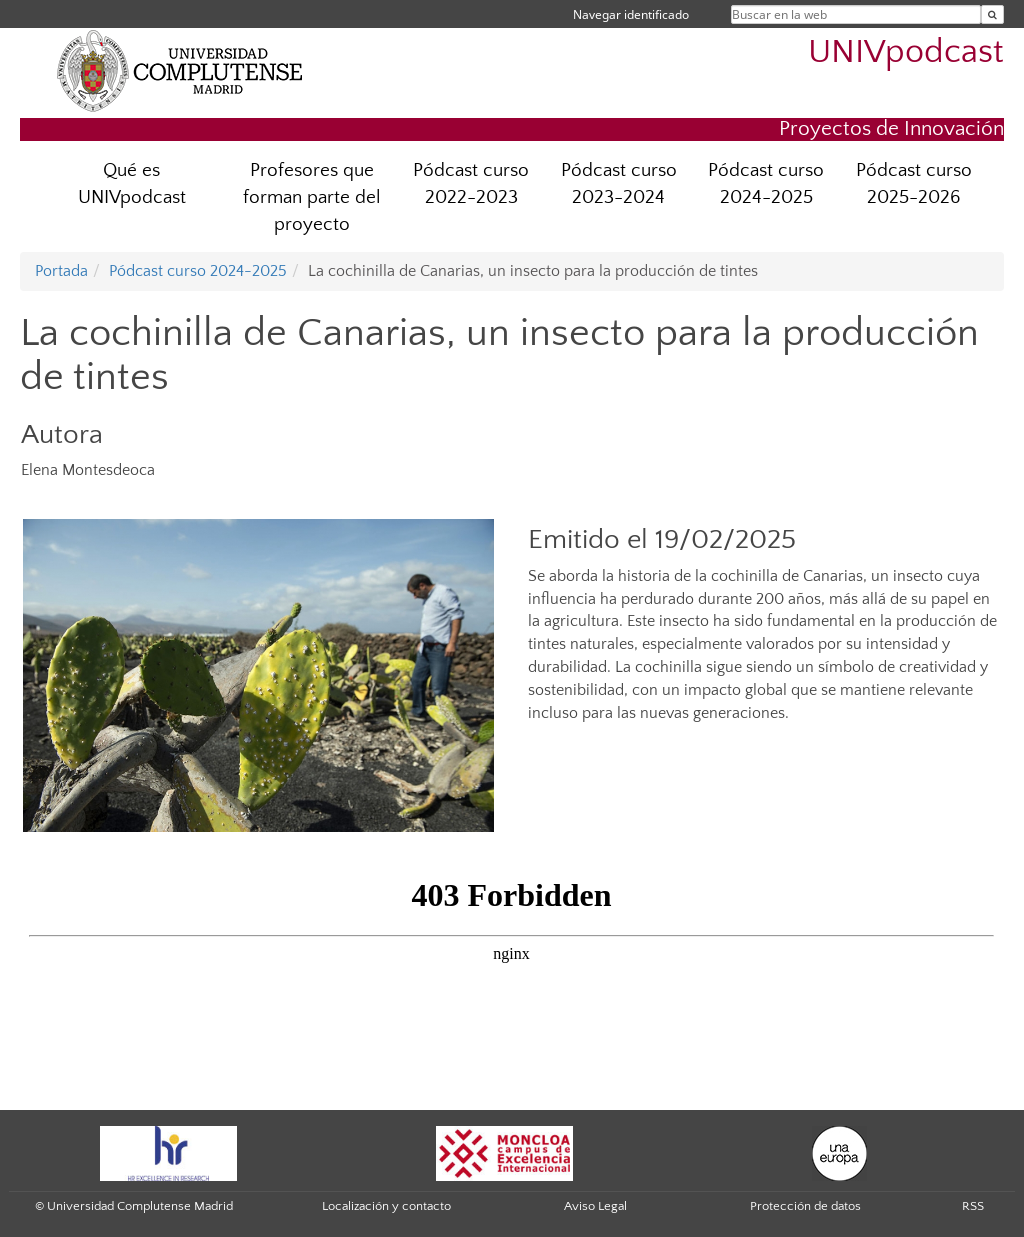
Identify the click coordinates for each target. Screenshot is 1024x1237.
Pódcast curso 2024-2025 (766, 184)
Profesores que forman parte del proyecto (312, 197)
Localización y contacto (386, 1206)
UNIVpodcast (906, 52)
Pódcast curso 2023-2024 (619, 184)
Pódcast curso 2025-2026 (914, 184)
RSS (973, 1206)
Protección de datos (805, 1206)
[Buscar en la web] (992, 14)
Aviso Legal (595, 1206)
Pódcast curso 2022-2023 (471, 184)
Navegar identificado (631, 14)
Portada (61, 271)
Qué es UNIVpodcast (132, 184)
